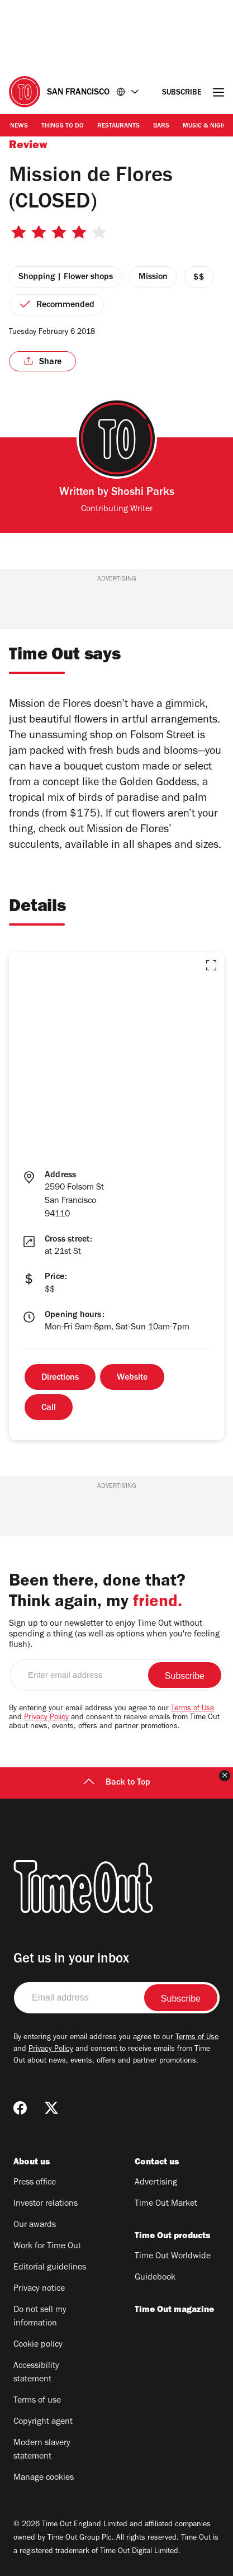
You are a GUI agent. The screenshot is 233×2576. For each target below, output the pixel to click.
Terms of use (37, 2400)
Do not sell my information (39, 2317)
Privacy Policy (46, 1718)
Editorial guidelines (49, 2267)
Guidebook (155, 2277)
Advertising (156, 2182)
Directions (60, 1378)
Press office (34, 2182)
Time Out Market (166, 2204)
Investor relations (45, 2204)
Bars (161, 126)
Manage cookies (43, 2478)
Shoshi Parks (142, 493)
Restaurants (118, 126)
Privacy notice (39, 2289)
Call (48, 1408)
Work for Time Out (47, 2246)
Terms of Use (192, 1709)
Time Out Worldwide (173, 2256)
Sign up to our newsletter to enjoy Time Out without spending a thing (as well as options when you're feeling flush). (114, 1635)
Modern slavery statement (41, 2450)
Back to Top (116, 1783)
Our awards (34, 2225)
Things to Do (62, 126)
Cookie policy (38, 2345)
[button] (211, 965)
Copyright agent (43, 2422)
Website (132, 1378)
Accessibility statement (36, 2373)
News (19, 126)
